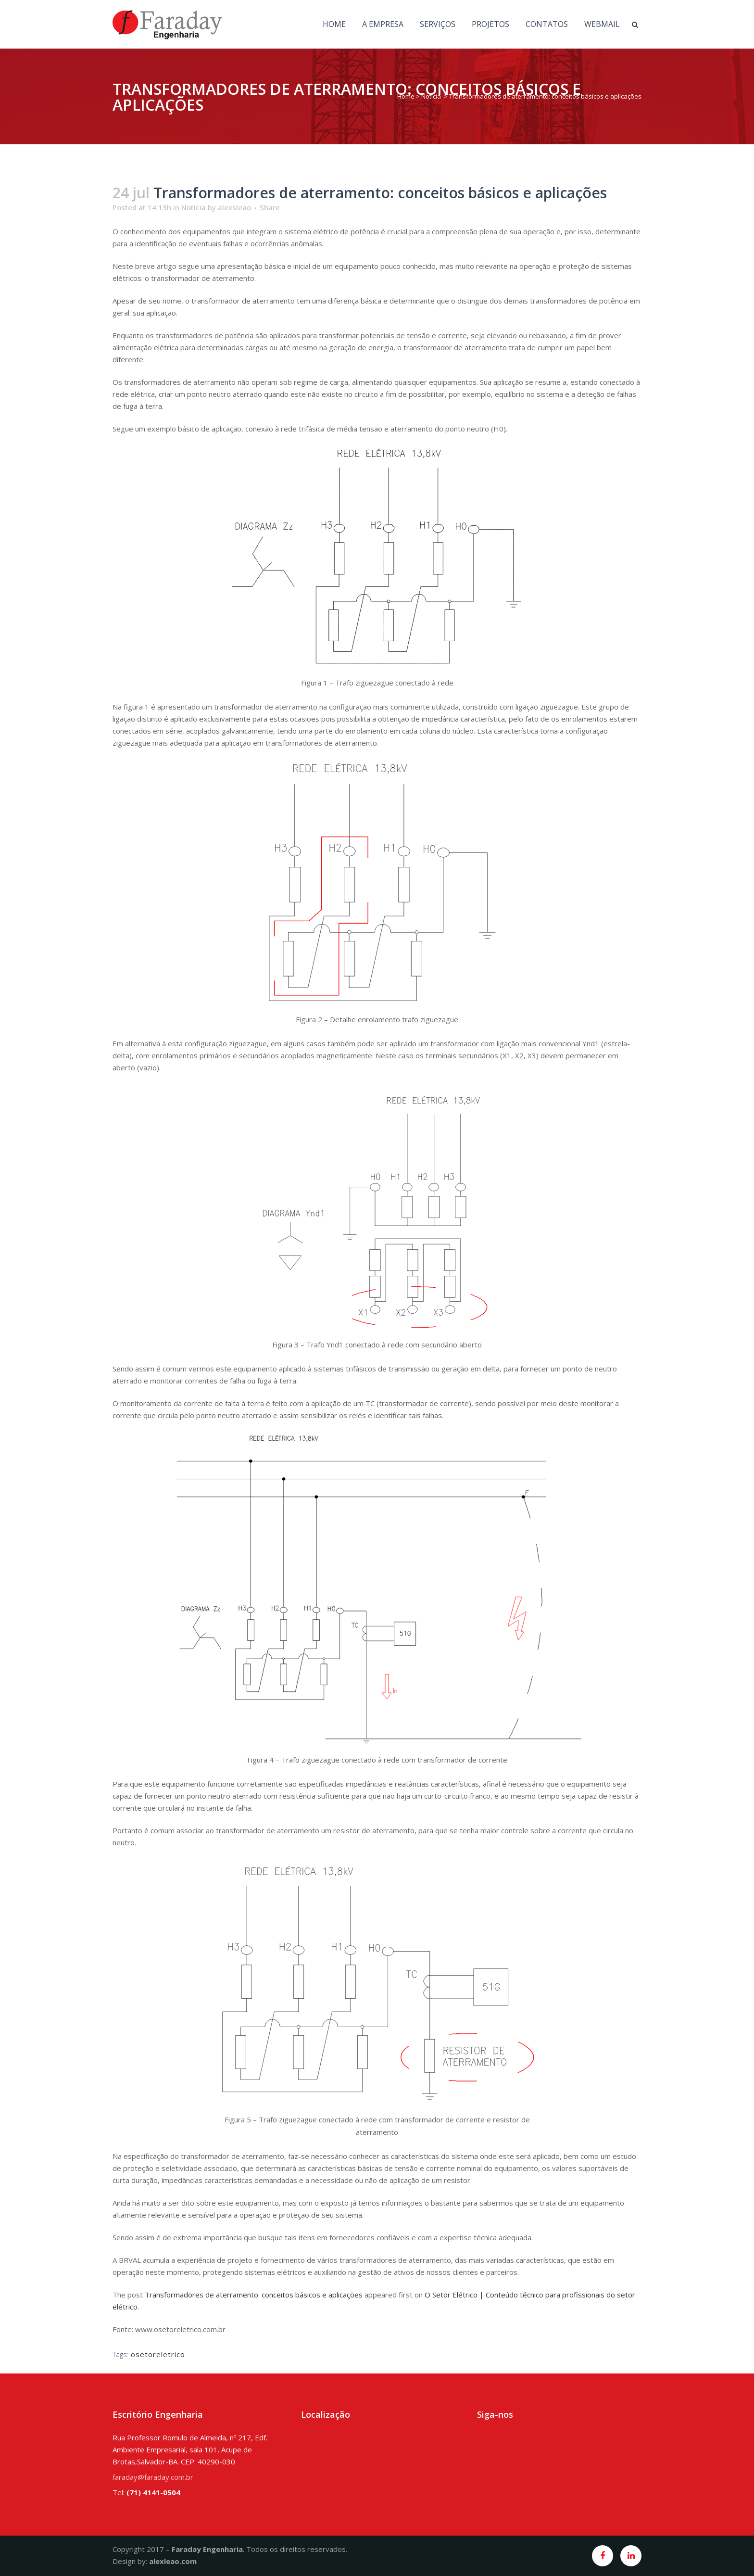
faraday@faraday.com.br (153, 2477)
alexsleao (234, 207)
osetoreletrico (158, 2354)
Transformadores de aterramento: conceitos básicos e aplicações (254, 2294)
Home (406, 96)
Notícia (431, 96)
